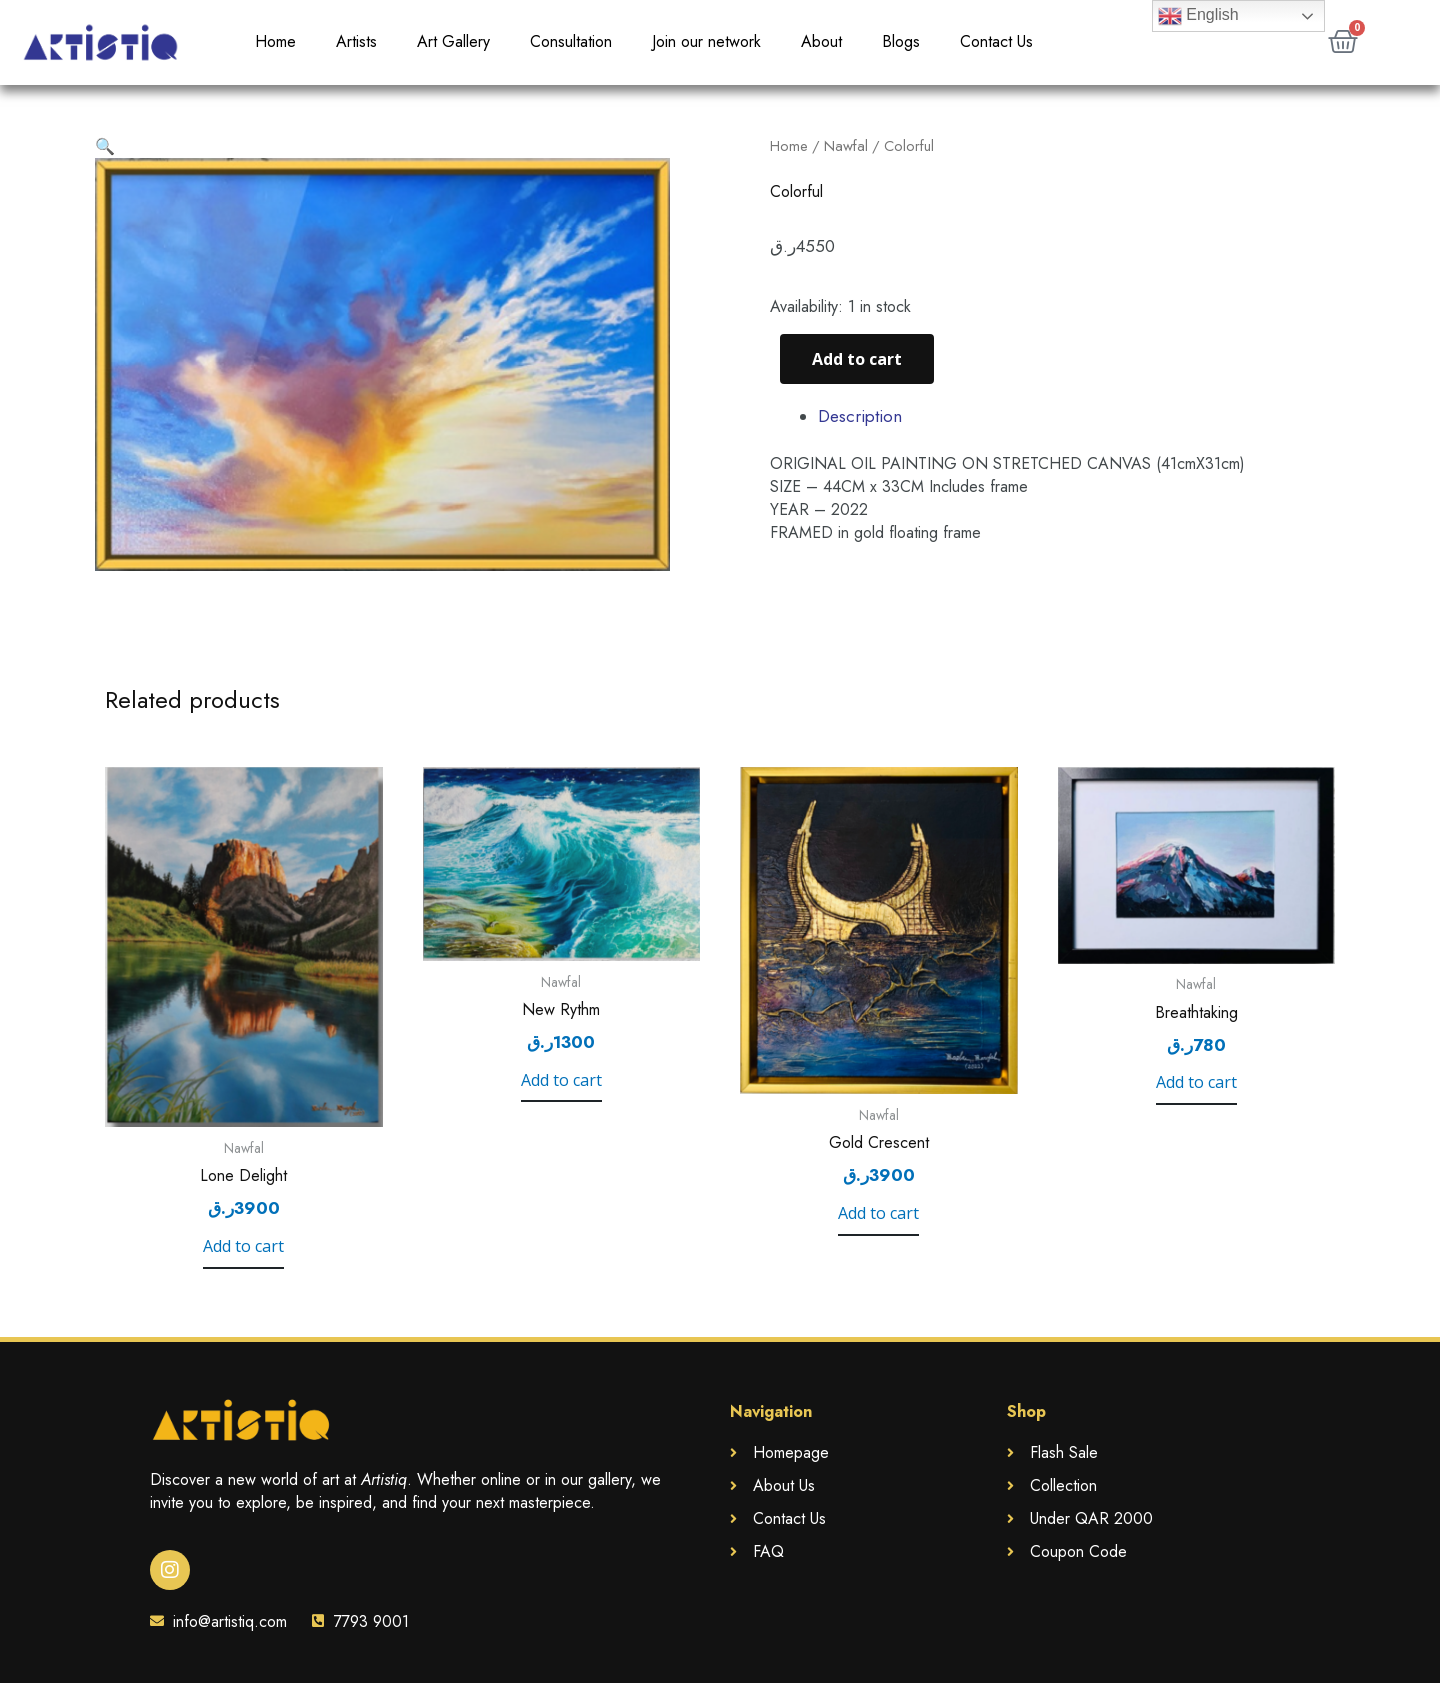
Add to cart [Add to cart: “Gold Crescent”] (878, 1213)
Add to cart (857, 359)
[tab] (1081, 416)
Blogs (901, 41)
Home (275, 41)
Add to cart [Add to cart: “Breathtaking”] (1196, 1082)
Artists (356, 41)
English (1198, 16)
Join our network (706, 41)
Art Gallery (453, 41)
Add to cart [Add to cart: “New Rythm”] (561, 1080)
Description (860, 416)
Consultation (571, 41)
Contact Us (996, 41)
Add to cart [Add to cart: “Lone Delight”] (243, 1246)
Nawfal (846, 146)
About (821, 41)
